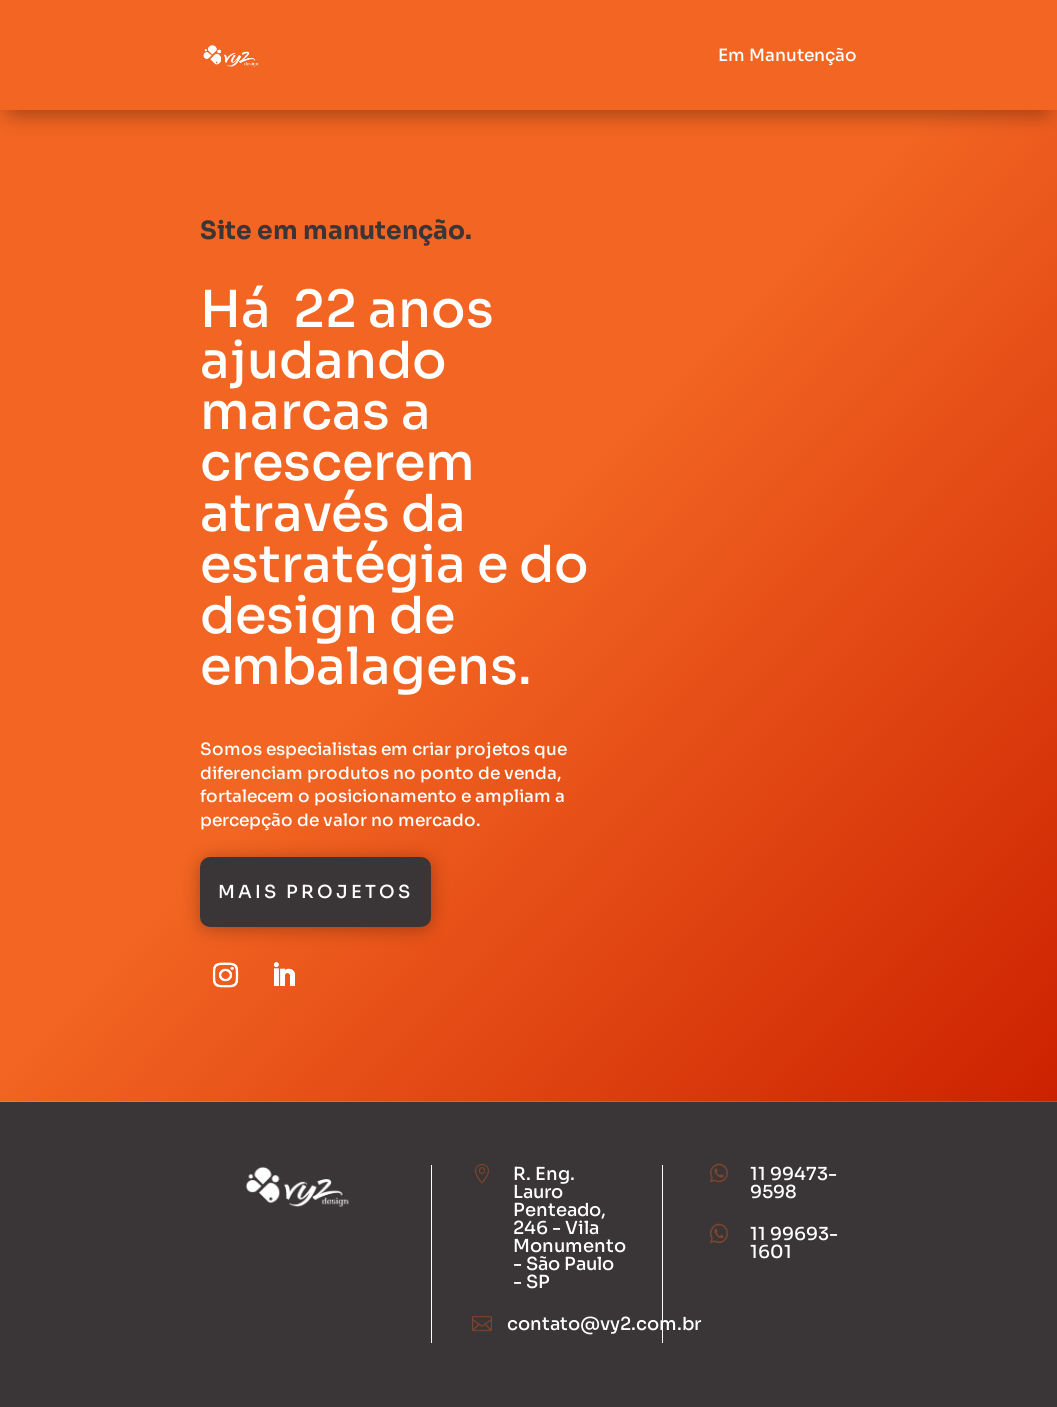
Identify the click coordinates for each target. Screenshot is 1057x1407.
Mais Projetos (315, 892)
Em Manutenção (787, 55)
